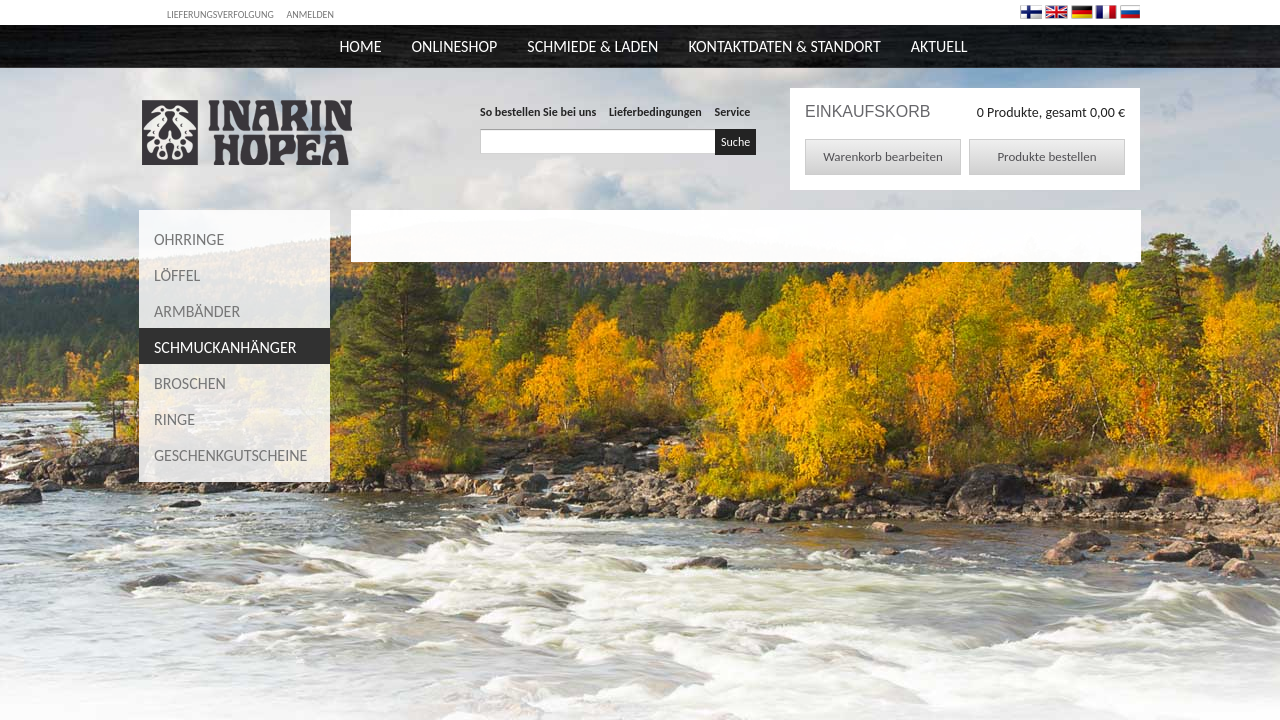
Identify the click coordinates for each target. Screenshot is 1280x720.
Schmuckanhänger (225, 347)
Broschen (190, 383)
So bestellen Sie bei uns (538, 112)
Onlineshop (454, 46)
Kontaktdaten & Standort (784, 46)
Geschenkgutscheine (230, 455)
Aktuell (939, 46)
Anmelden (310, 14)
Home (360, 46)
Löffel (177, 275)
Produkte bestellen (1046, 156)
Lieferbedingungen (655, 112)
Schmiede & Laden (592, 46)
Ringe (174, 419)
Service (733, 112)
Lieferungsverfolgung (220, 14)
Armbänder (197, 311)
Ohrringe (189, 239)
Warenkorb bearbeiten (882, 156)
